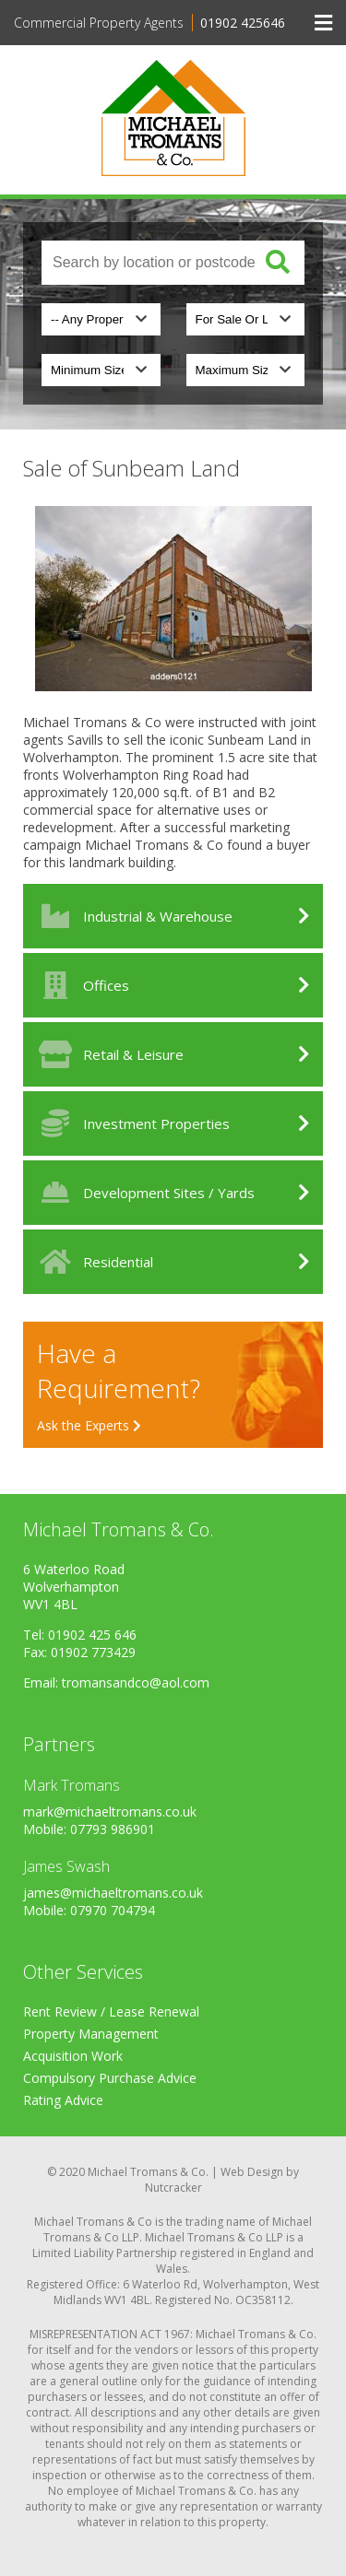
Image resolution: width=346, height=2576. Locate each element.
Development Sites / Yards (143, 1192)
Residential (92, 1262)
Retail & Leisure (108, 1054)
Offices (80, 985)
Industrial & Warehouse (132, 916)
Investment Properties (131, 1123)
